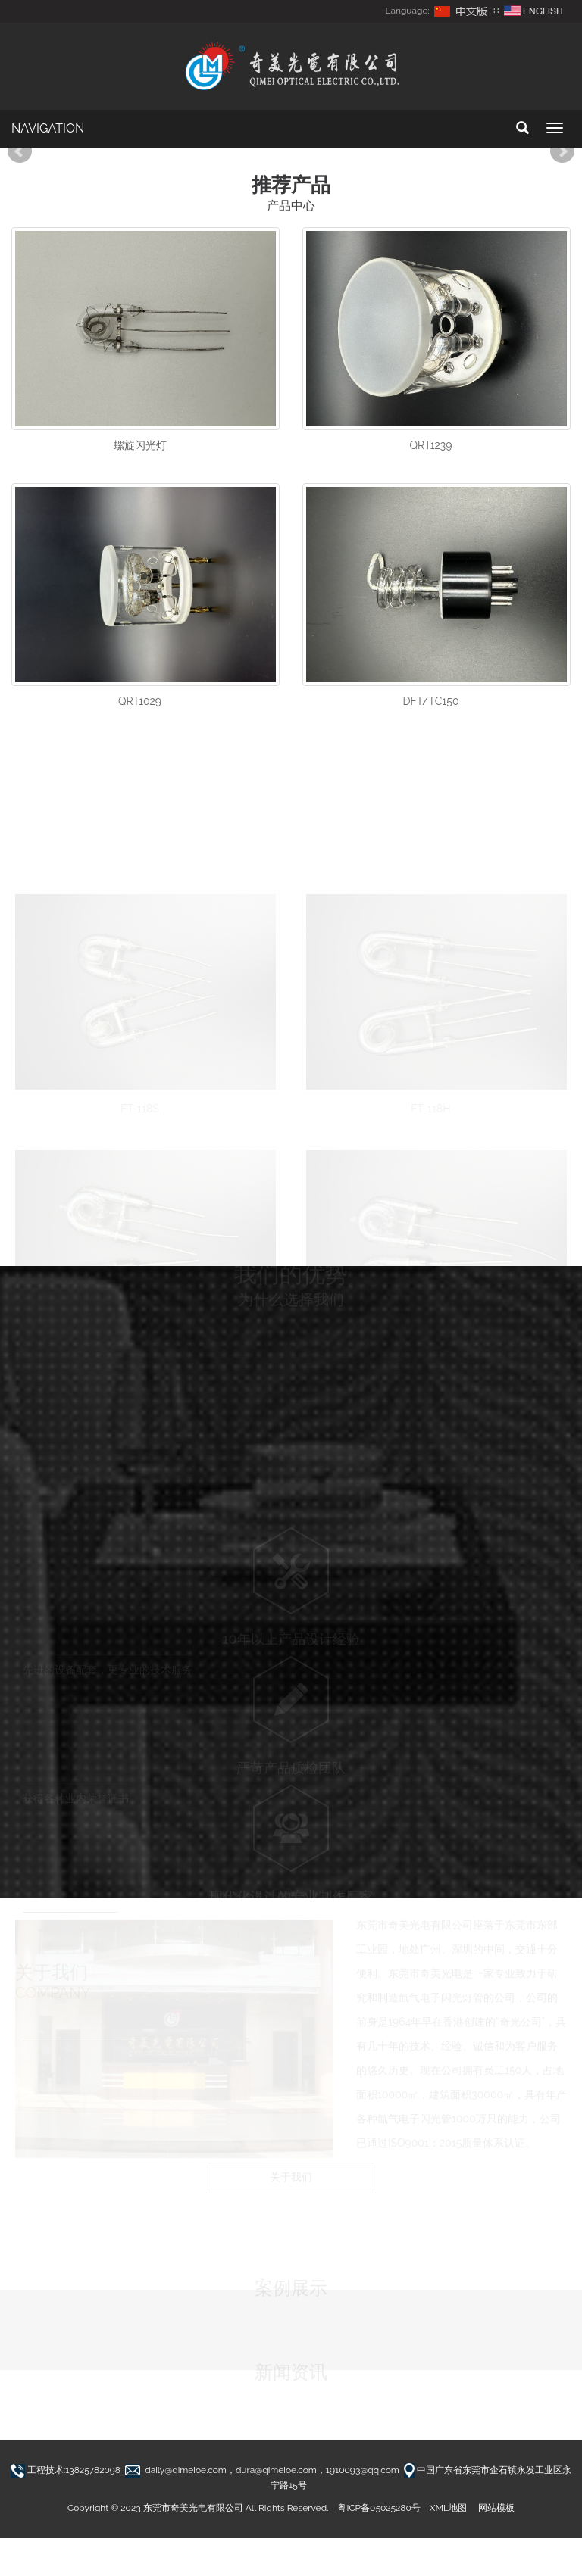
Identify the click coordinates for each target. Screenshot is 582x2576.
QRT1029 (139, 701)
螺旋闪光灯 (140, 445)
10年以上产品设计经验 (290, 1630)
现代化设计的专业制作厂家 (291, 1887)
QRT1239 (430, 445)
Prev (20, 151)
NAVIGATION (47, 128)
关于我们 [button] (291, 2181)
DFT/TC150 (430, 701)
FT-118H (430, 1099)
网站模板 (496, 2508)
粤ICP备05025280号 (378, 2508)
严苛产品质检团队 (291, 1759)
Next (562, 151)
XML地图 (448, 2508)
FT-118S (139, 1099)
